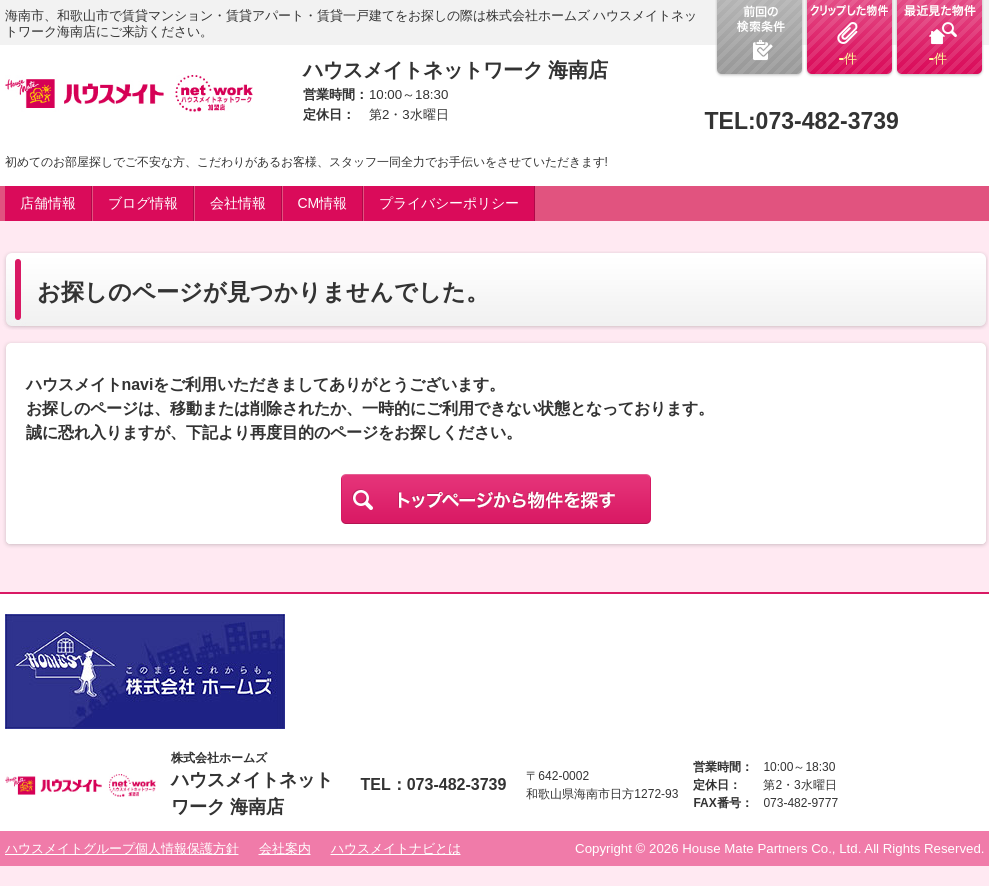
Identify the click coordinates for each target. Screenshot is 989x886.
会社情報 (238, 203)
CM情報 (323, 203)
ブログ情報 (143, 203)
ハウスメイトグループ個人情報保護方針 (122, 848)
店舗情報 (48, 203)
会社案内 (285, 848)
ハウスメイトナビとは (396, 848)
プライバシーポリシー (449, 203)
